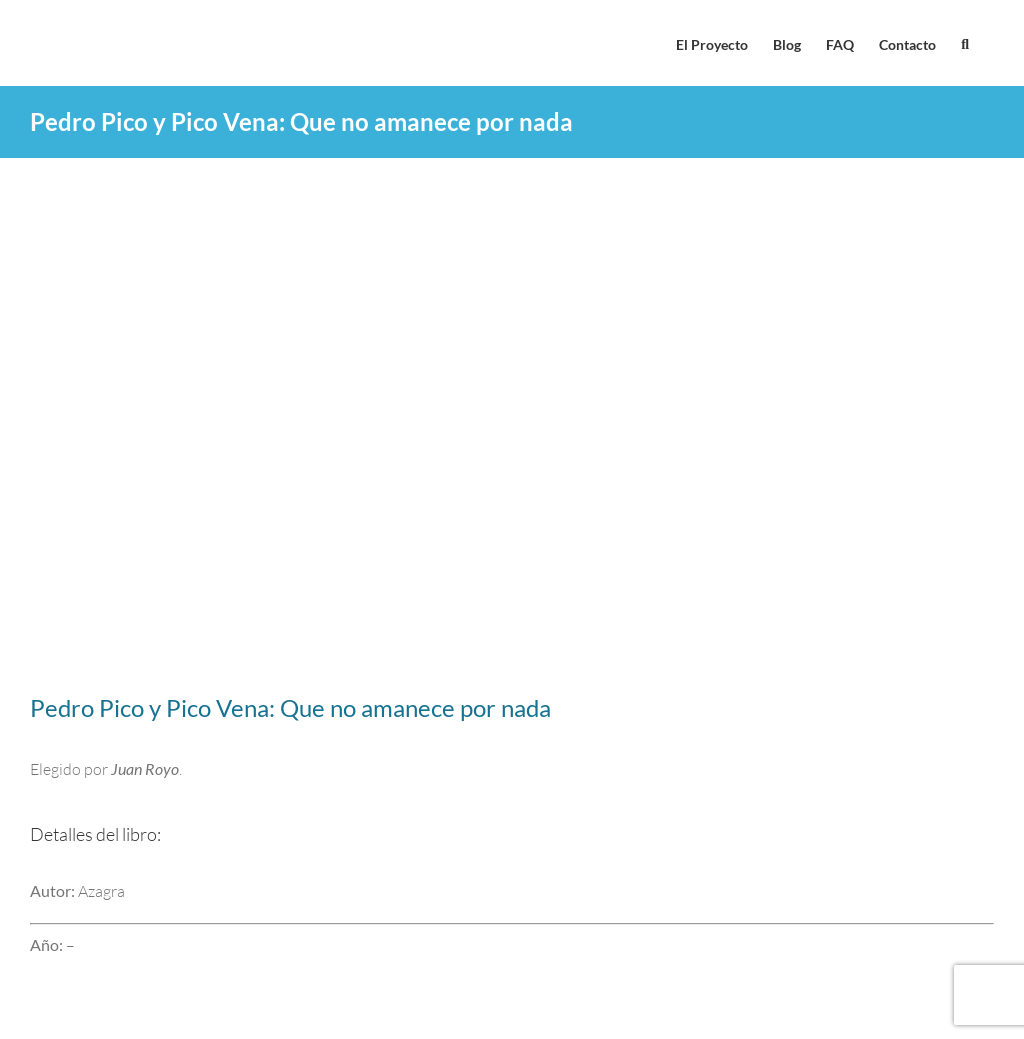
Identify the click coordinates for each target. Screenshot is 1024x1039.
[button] (965, 43)
